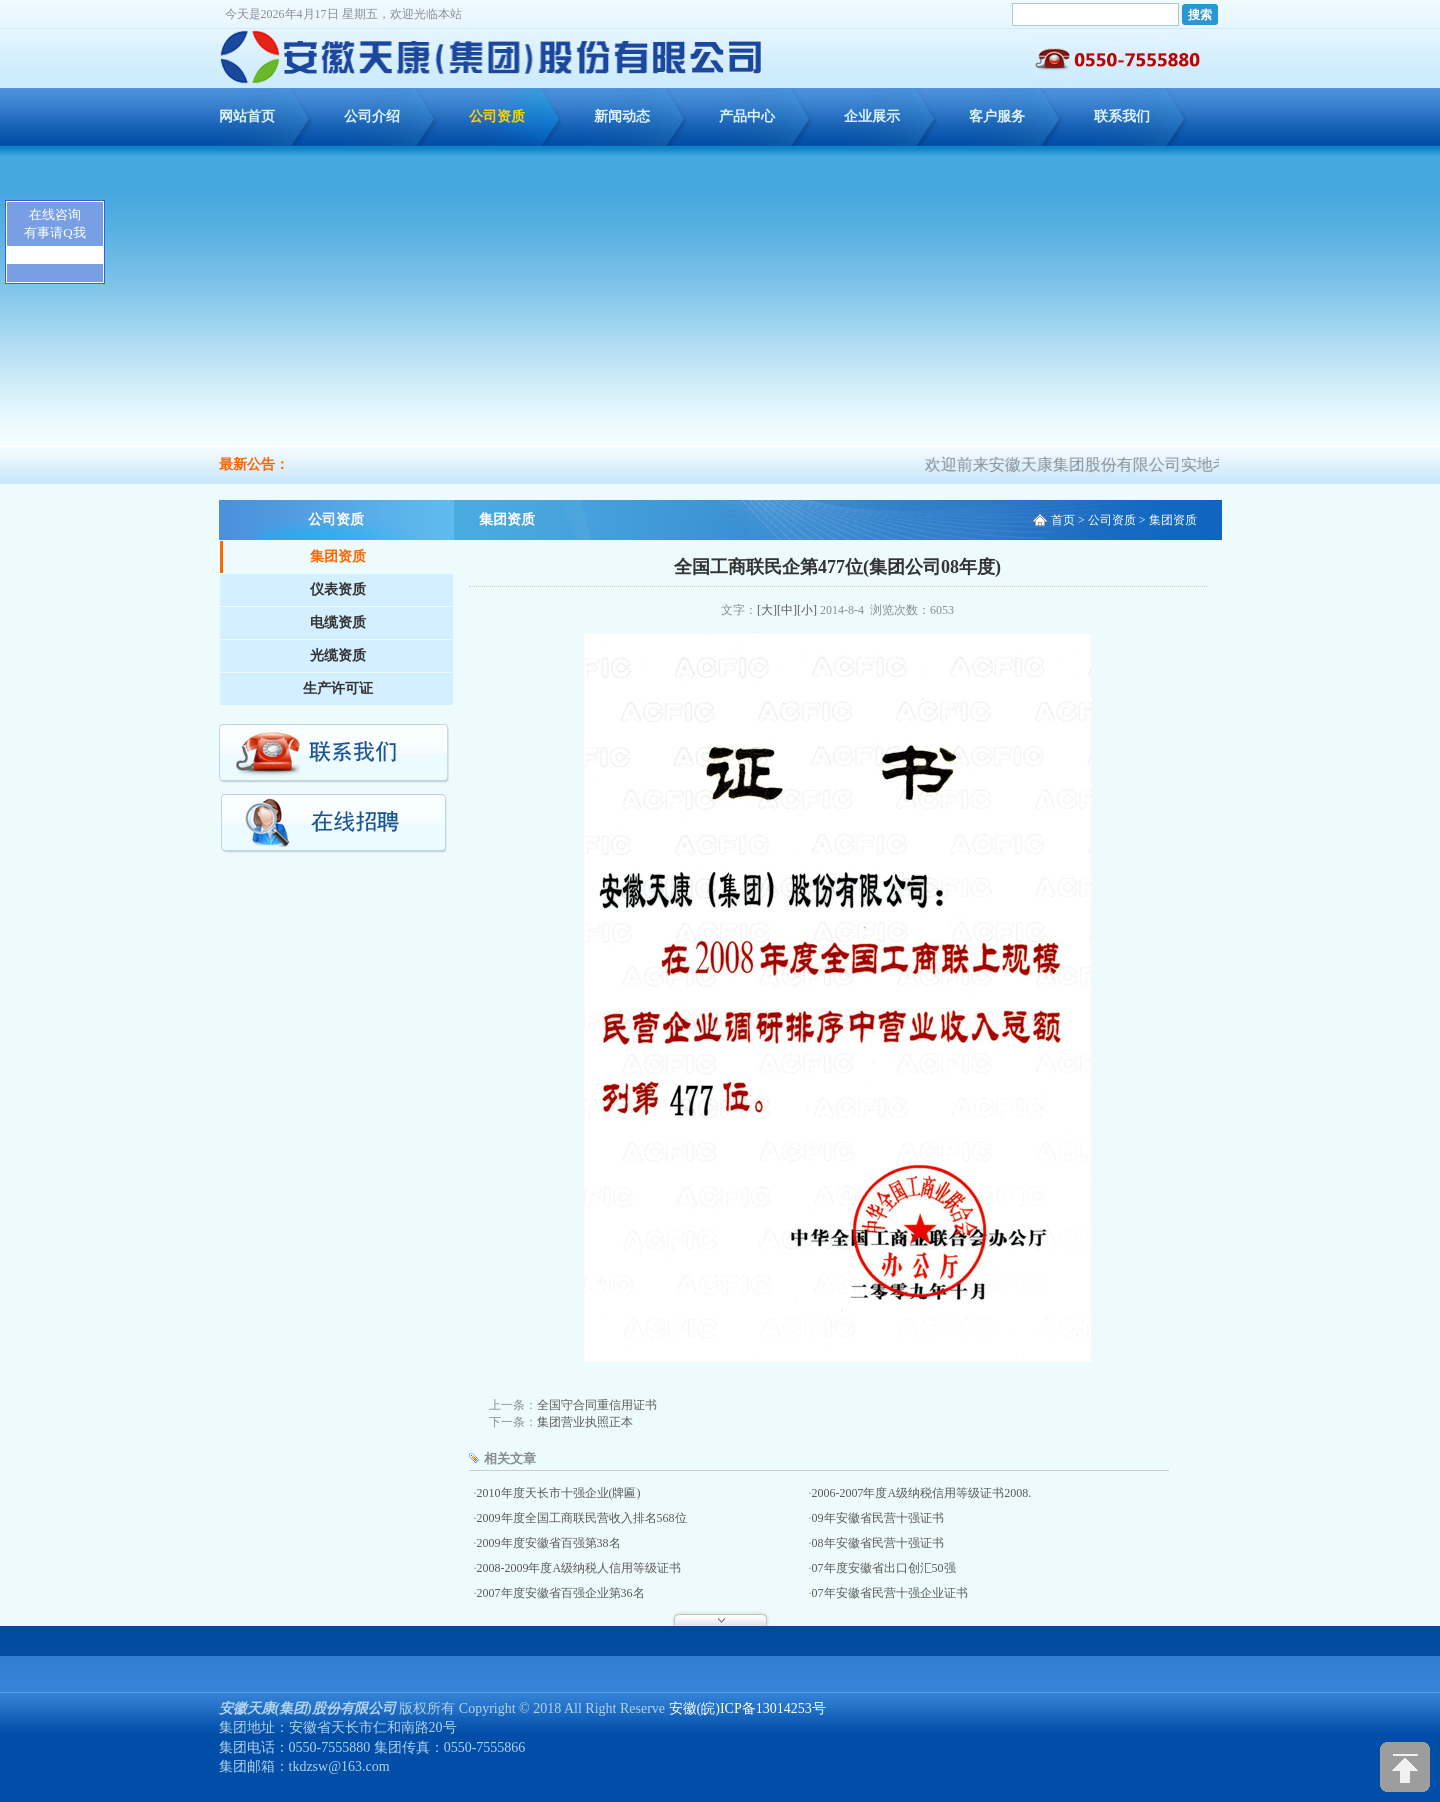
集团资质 (338, 556)
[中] (787, 610)
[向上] (1405, 1767)
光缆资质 (338, 655)
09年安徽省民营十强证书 (878, 1518)
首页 (1063, 520)
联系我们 (1122, 116)
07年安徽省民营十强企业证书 (890, 1593)
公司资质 (497, 116)
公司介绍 (372, 116)
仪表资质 (338, 589)
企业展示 (872, 116)
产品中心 (747, 116)
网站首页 (247, 116)
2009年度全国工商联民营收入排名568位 (582, 1518)
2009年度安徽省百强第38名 (549, 1543)
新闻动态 (622, 116)
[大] (767, 610)
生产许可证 (338, 688)
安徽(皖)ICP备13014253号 (747, 1708)
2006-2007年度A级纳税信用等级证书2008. (922, 1493)
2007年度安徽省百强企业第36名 (561, 1593)
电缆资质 (338, 622)
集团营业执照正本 (585, 1422)
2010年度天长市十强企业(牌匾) (559, 1493)
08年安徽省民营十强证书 (878, 1543)
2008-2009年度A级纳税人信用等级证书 (579, 1568)
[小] (807, 610)
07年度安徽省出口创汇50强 (884, 1568)
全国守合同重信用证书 (597, 1405)
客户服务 (997, 116)
